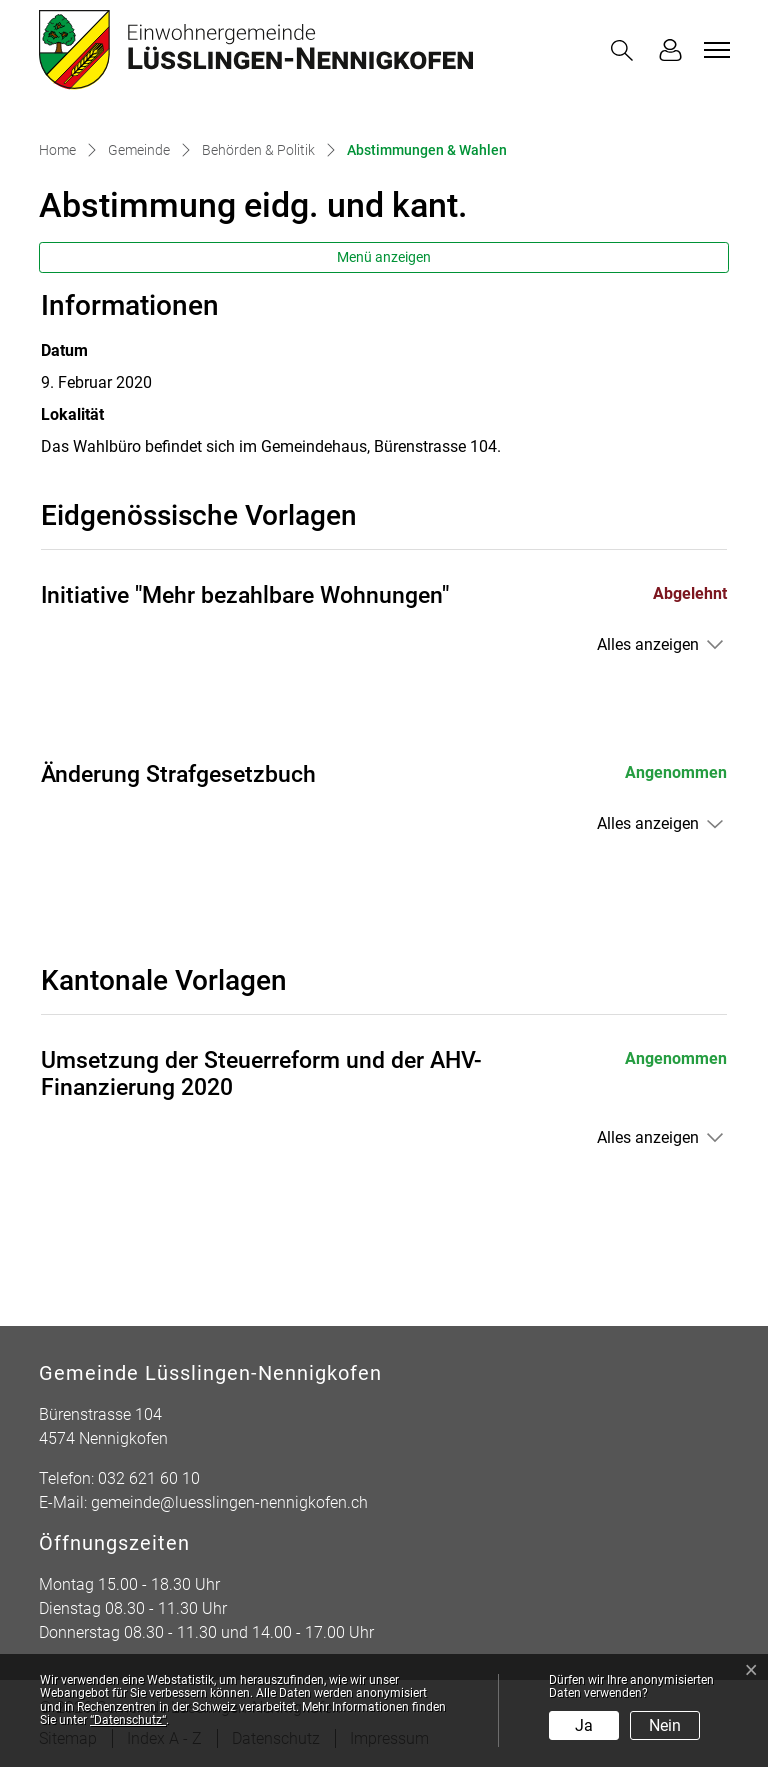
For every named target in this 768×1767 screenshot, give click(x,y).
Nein (665, 1725)
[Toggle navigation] (714, 50)
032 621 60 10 (149, 1478)
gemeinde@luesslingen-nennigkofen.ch (229, 1502)
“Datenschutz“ (128, 1720)
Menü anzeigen (384, 257)
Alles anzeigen (648, 644)
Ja (584, 1725)
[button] (626, 50)
